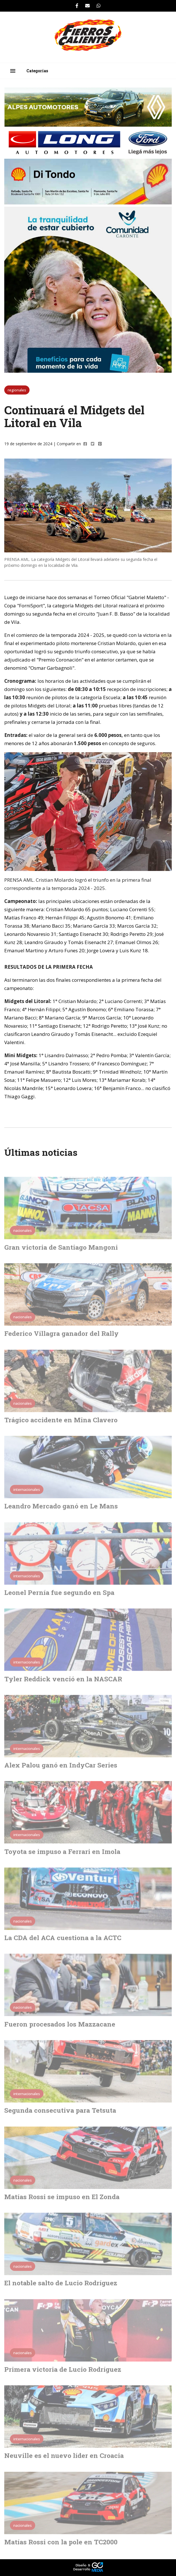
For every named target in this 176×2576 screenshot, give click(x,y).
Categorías (37, 70)
